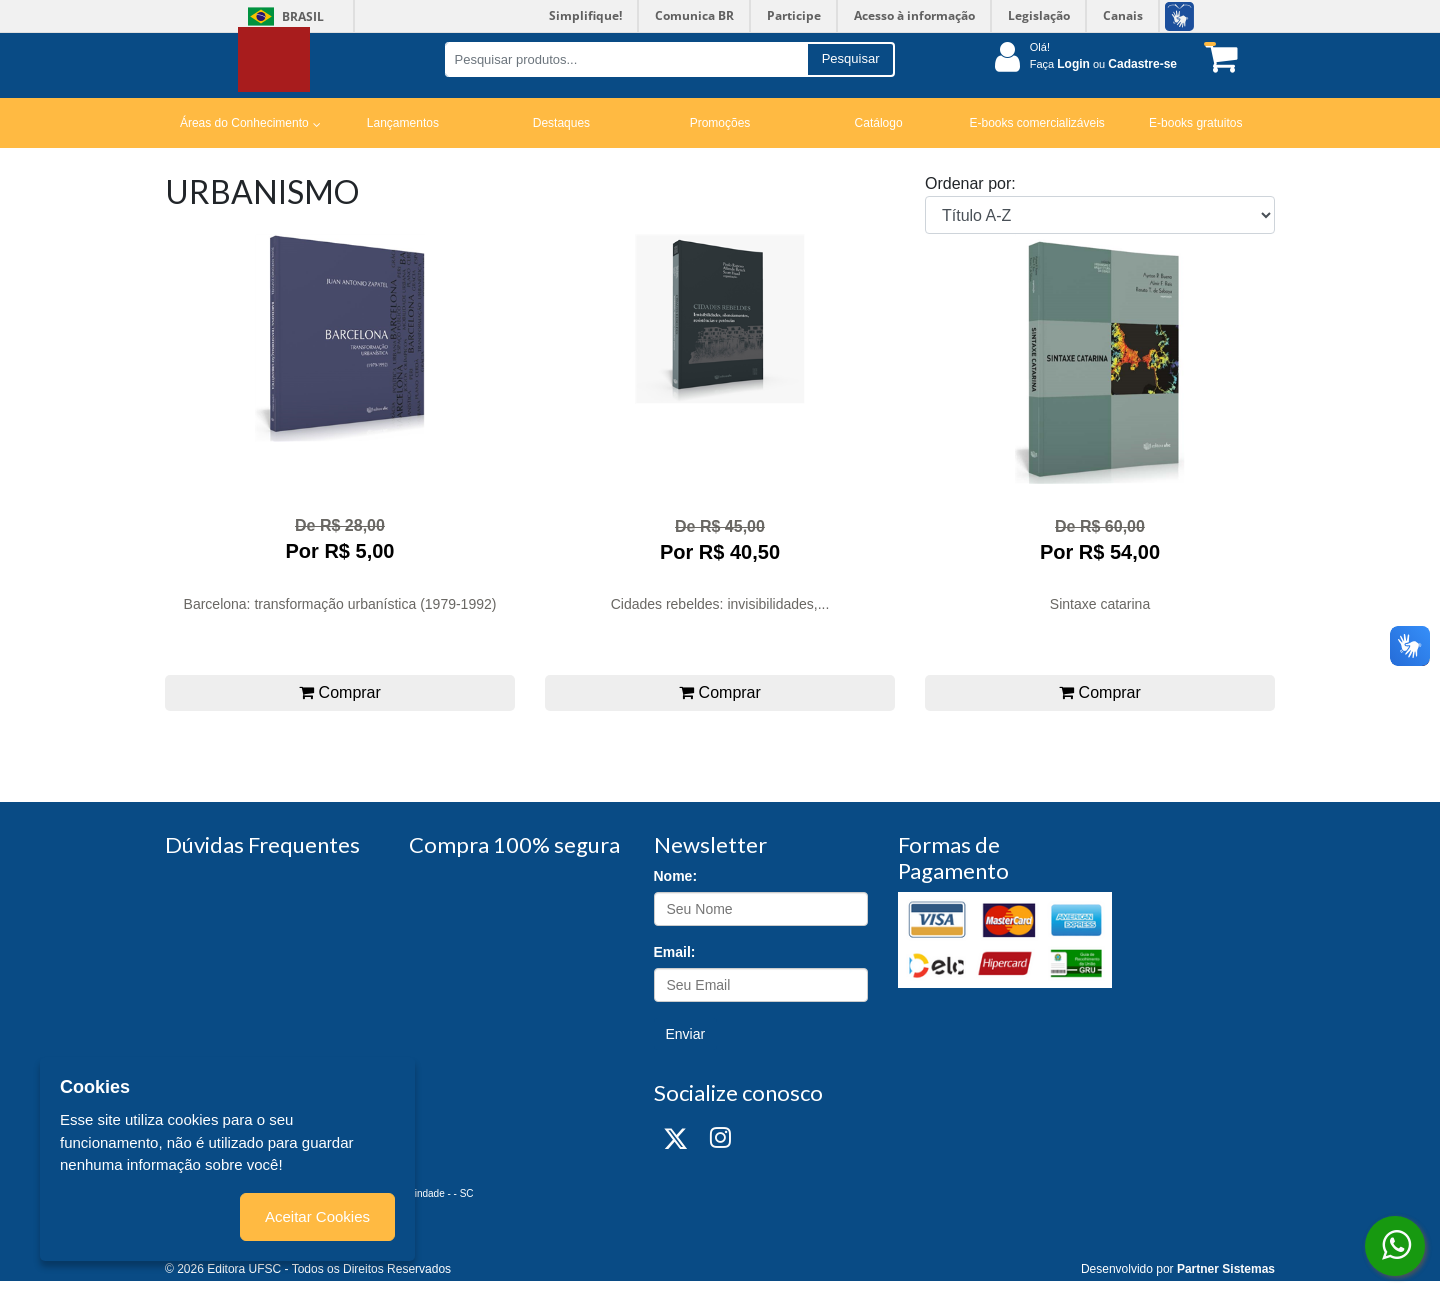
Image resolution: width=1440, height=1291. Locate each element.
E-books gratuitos (1195, 123)
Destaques (561, 123)
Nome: (676, 876)
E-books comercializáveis (1036, 123)
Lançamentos (403, 123)
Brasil (282, 16)
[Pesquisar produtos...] (625, 59)
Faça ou (1103, 64)
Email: (675, 952)
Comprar (340, 692)
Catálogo (879, 123)
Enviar (686, 1034)
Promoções (720, 123)
